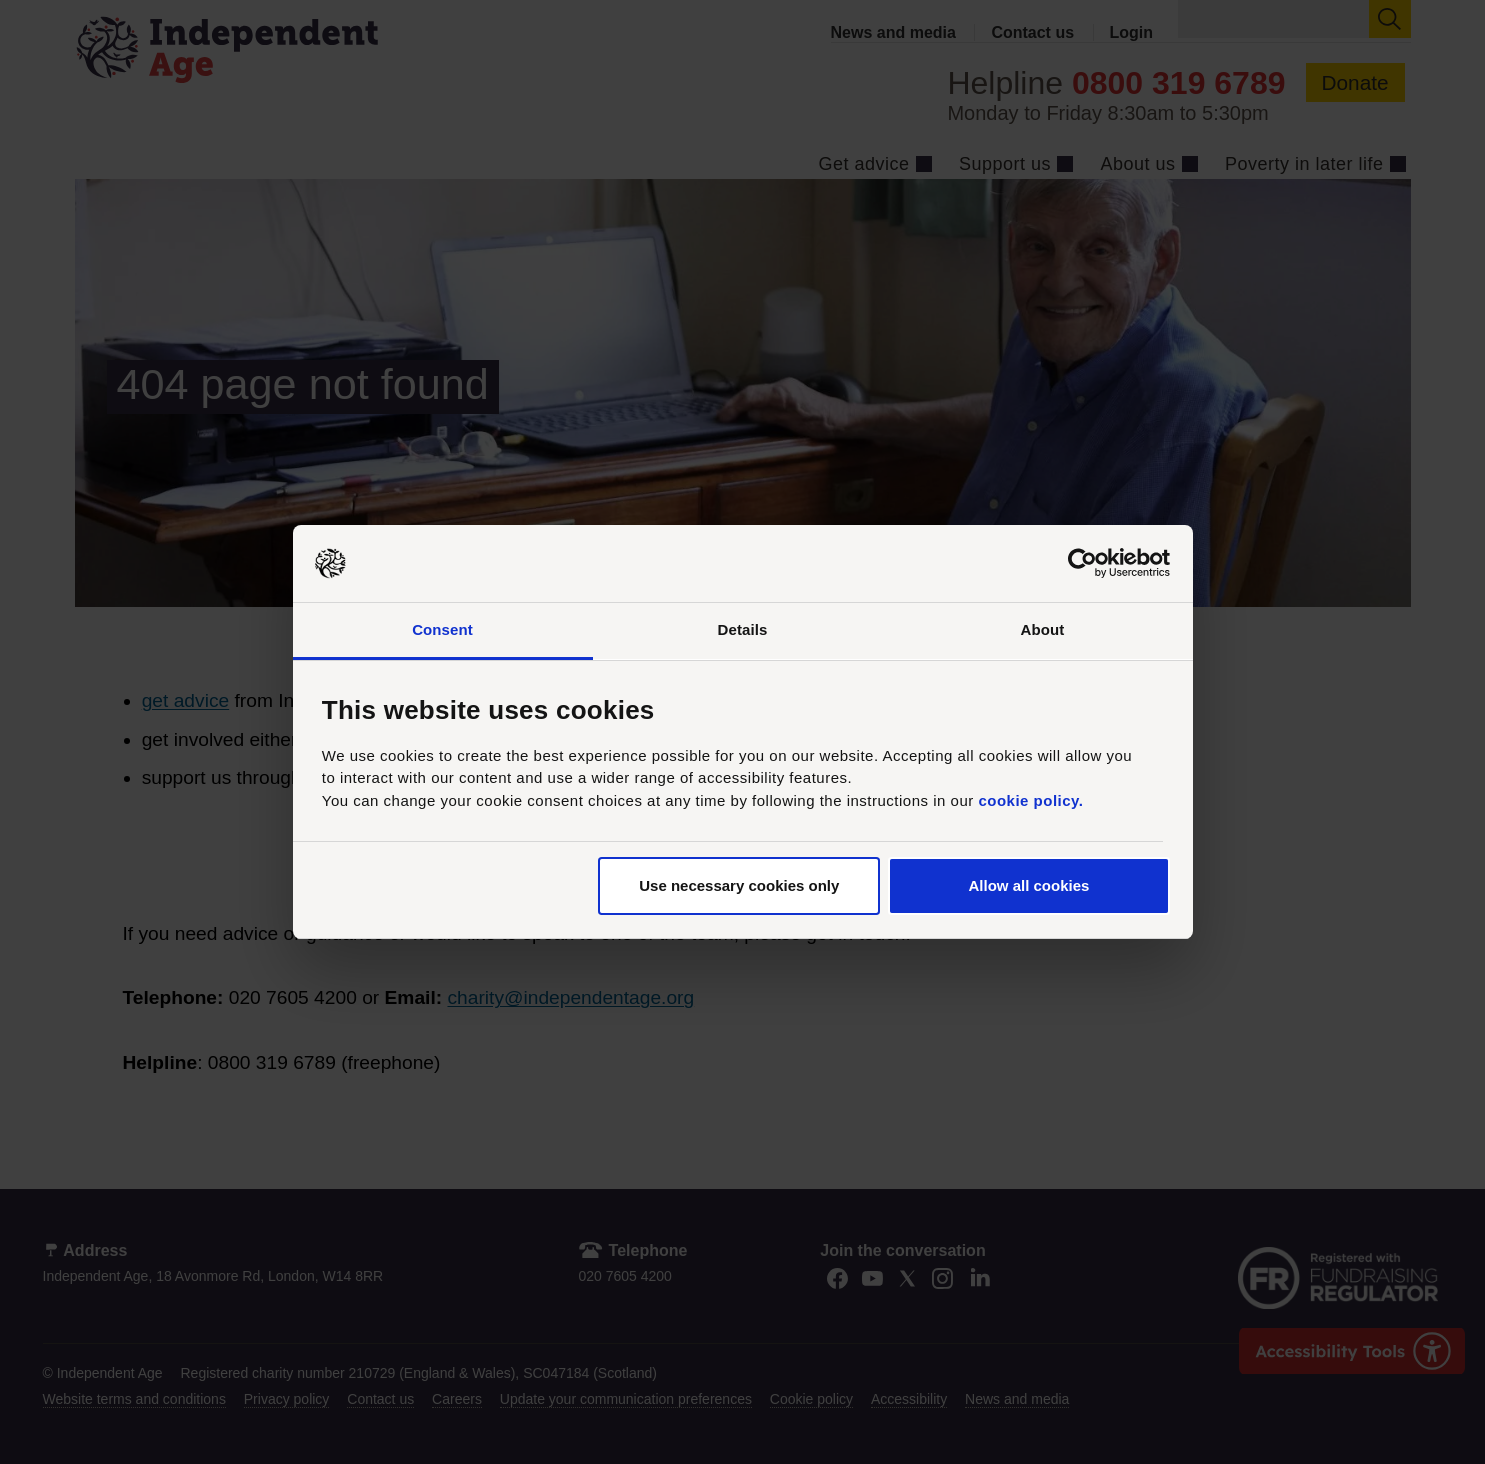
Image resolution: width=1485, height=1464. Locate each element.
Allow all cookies (1028, 885)
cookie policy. (1030, 800)
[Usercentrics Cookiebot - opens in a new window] (1082, 563)
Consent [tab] (442, 629)
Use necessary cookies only (739, 885)
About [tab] (1043, 629)
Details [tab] (743, 629)
